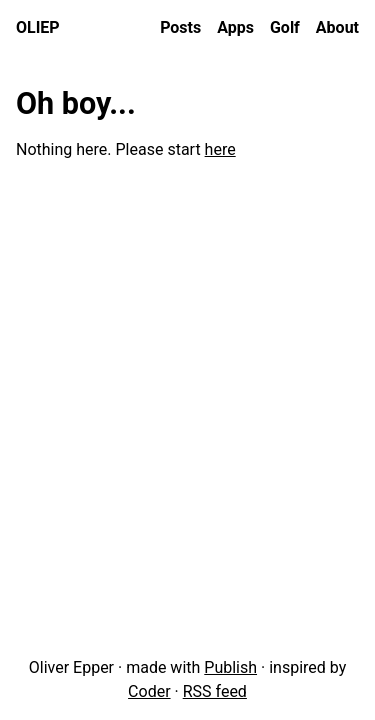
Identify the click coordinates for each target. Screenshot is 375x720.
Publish (230, 667)
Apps (235, 27)
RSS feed (215, 691)
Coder (149, 691)
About (337, 27)
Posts (180, 27)
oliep (38, 27)
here (220, 149)
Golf (285, 27)
